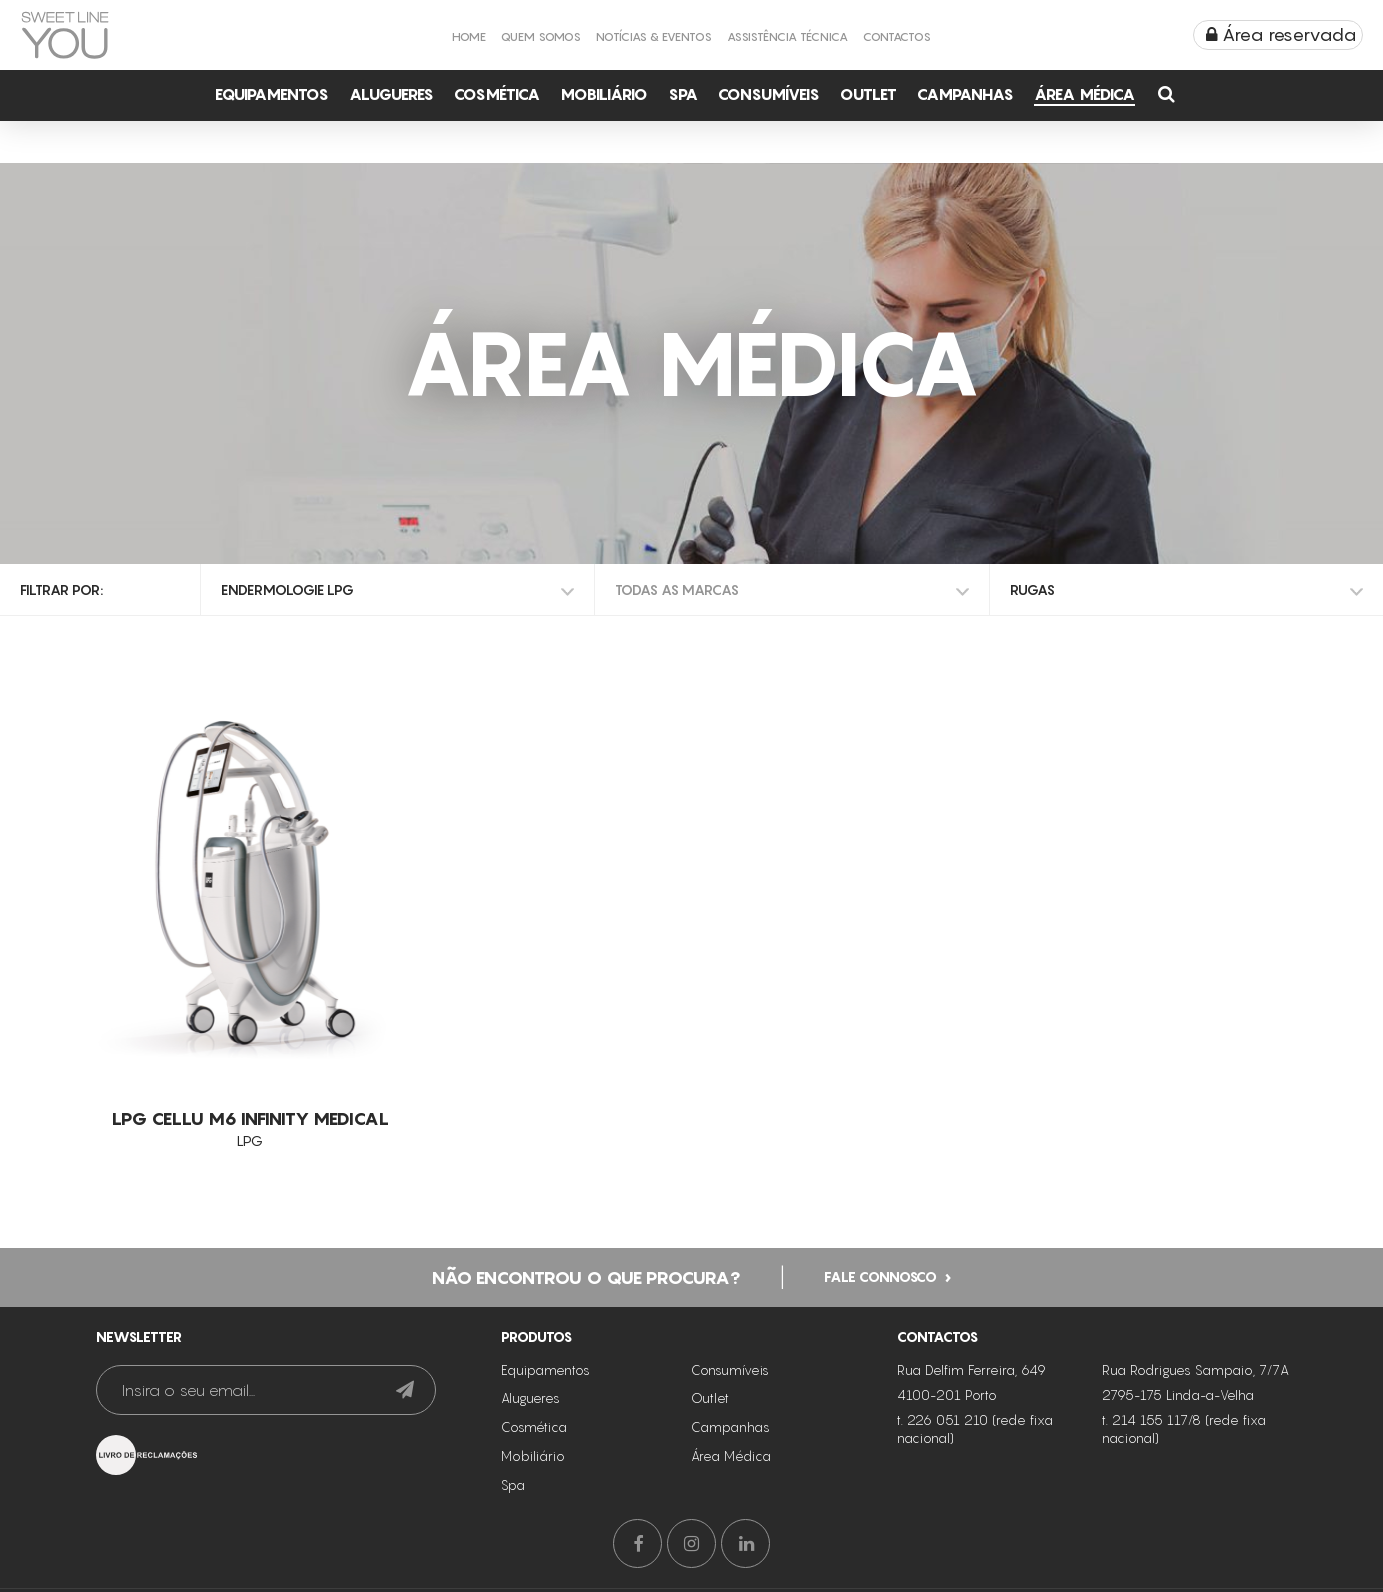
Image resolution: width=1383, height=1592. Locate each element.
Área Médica (1084, 94)
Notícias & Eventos (654, 36)
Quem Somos (541, 36)
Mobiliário (604, 94)
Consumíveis (769, 94)
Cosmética (497, 94)
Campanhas (965, 94)
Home (469, 36)
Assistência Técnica (787, 36)
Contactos (897, 36)
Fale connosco (880, 1274)
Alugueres (391, 94)
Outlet (868, 94)
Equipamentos (272, 94)
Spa (683, 94)
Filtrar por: (61, 589)
